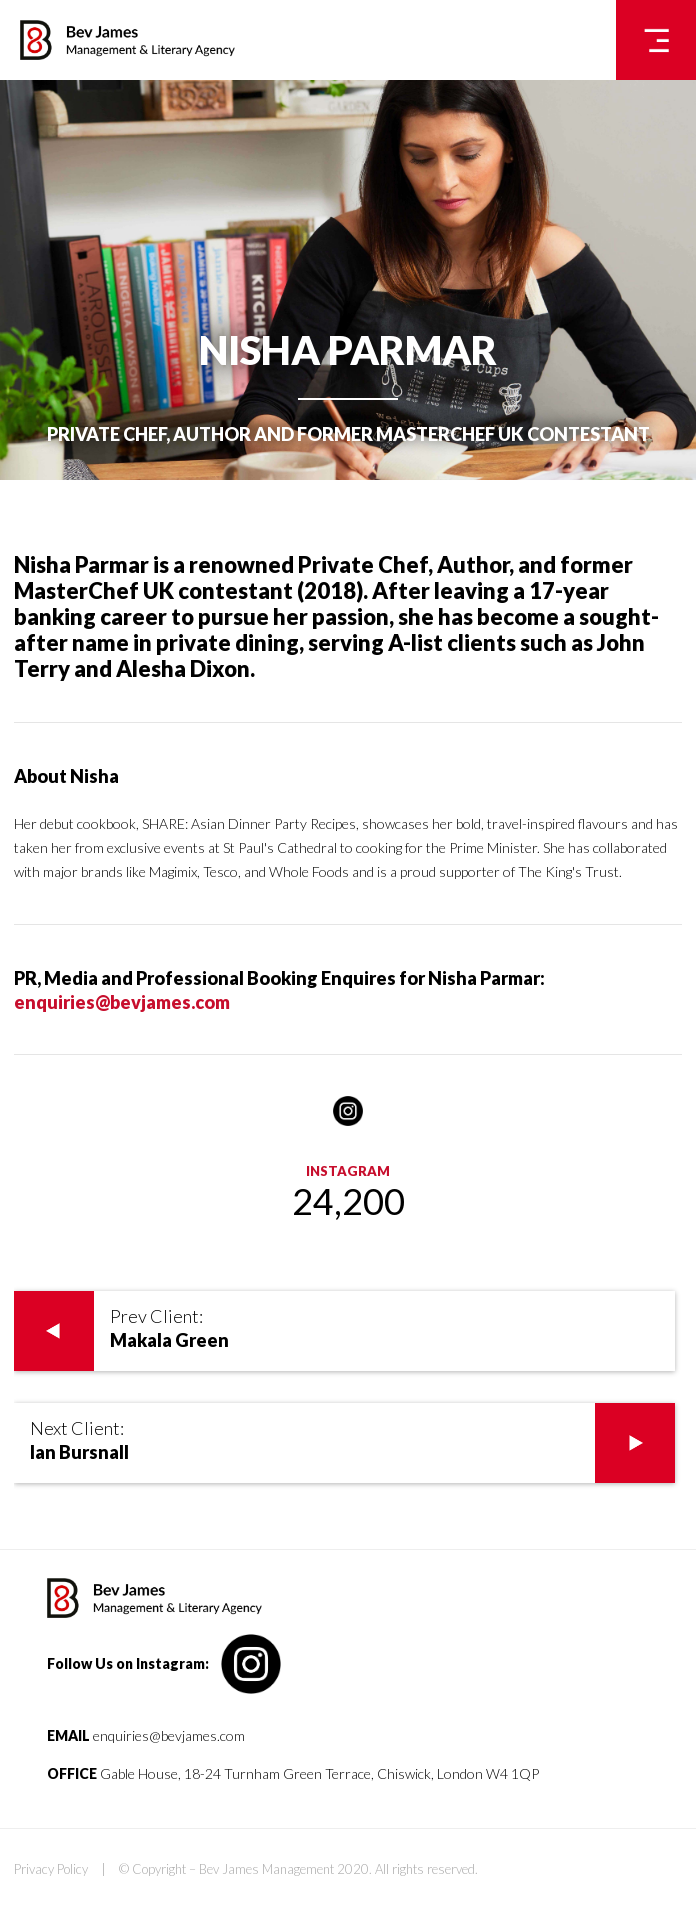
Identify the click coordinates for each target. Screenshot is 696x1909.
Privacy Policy (51, 1869)
